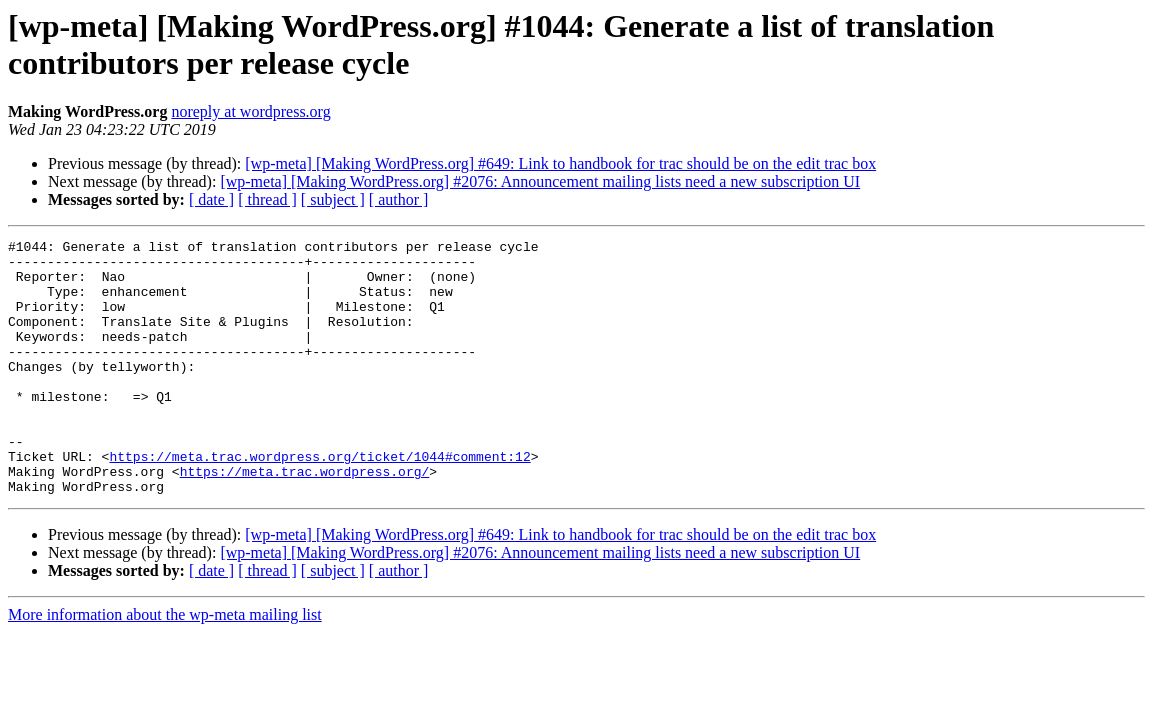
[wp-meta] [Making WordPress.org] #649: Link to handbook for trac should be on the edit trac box (560, 163)
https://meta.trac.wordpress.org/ (305, 519)
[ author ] (399, 199)
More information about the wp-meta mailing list (165, 665)
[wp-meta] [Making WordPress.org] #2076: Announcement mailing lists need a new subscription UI (540, 181)
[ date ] (211, 199)
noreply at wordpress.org (250, 111)
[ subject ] (333, 199)
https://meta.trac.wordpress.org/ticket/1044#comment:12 (319, 501)
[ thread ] (267, 199)
